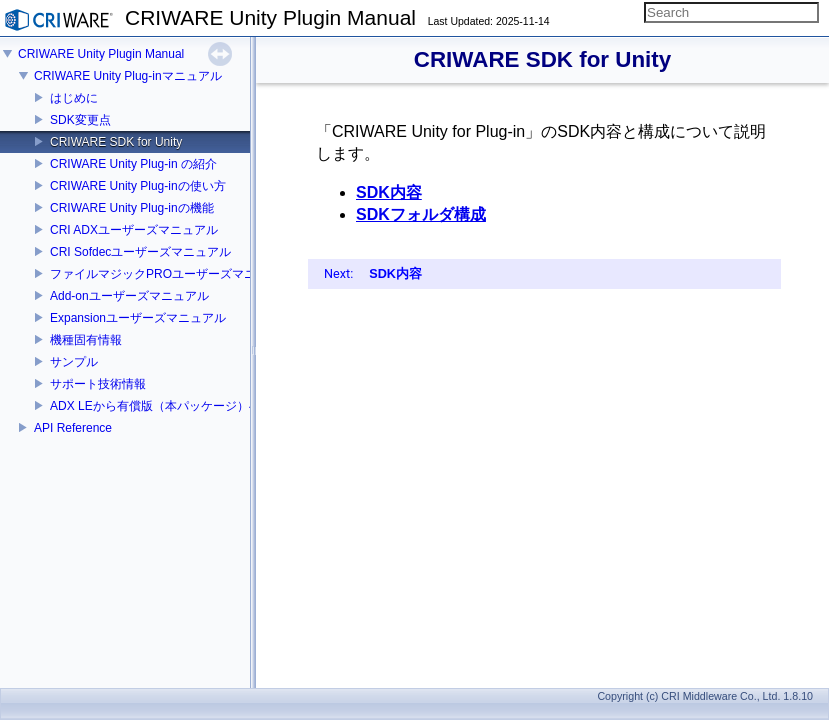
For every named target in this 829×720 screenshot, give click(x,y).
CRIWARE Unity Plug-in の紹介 (133, 164)
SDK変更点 (80, 120)
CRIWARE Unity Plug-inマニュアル (128, 76)
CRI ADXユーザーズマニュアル (134, 230)
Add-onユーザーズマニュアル (129, 296)
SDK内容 (389, 192)
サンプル (74, 362)
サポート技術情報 (98, 384)
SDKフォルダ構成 (421, 214)
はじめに (74, 98)
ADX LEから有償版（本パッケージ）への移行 (173, 406)
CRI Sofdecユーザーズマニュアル (140, 252)
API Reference (73, 428)
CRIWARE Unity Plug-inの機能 (132, 208)
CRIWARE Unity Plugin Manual (101, 54)
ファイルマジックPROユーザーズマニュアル (171, 274)
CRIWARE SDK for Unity (116, 142)
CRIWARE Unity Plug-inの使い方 (138, 186)
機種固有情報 (86, 340)
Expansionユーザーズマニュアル (138, 318)
